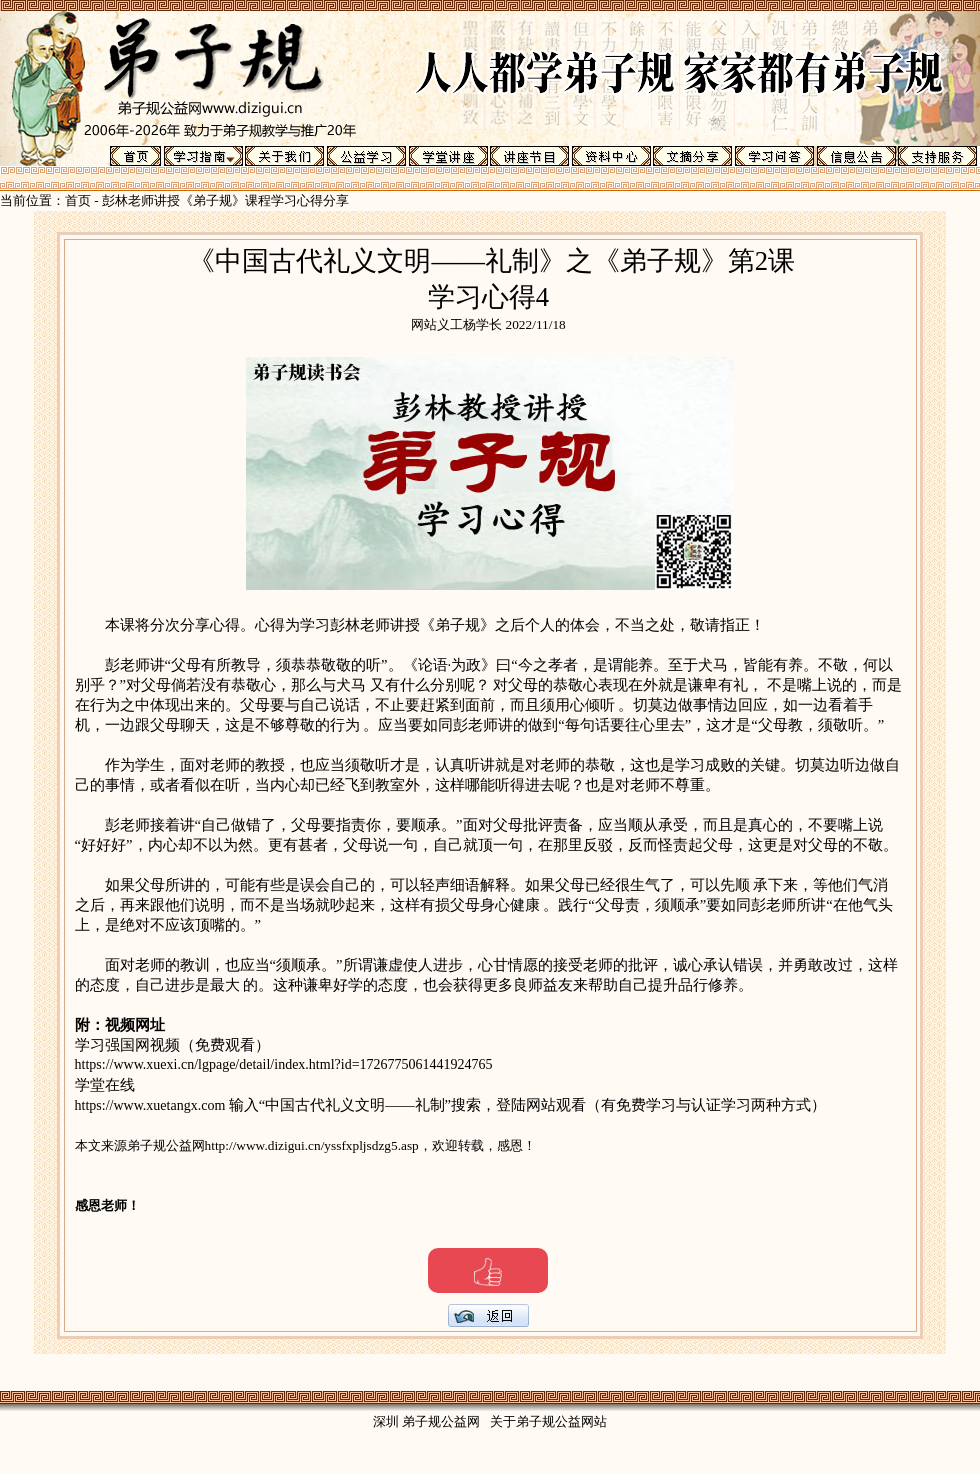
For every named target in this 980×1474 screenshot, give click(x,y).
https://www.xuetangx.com (152, 1105)
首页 (78, 200)
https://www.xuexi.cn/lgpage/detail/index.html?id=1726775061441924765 (284, 1064)
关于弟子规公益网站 (548, 1421)
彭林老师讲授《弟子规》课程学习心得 (212, 200)
